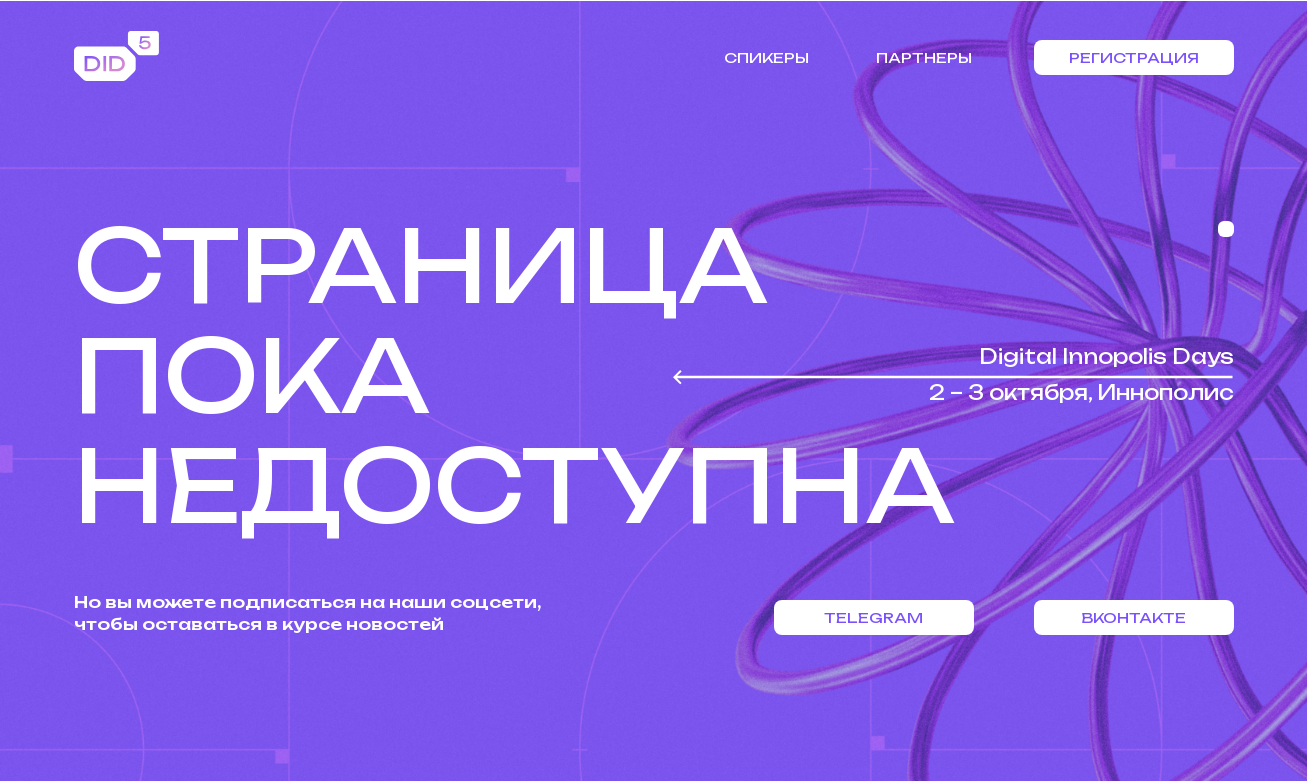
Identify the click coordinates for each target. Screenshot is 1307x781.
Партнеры (924, 57)
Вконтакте (1133, 617)
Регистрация (1134, 57)
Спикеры (766, 57)
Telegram (873, 617)
